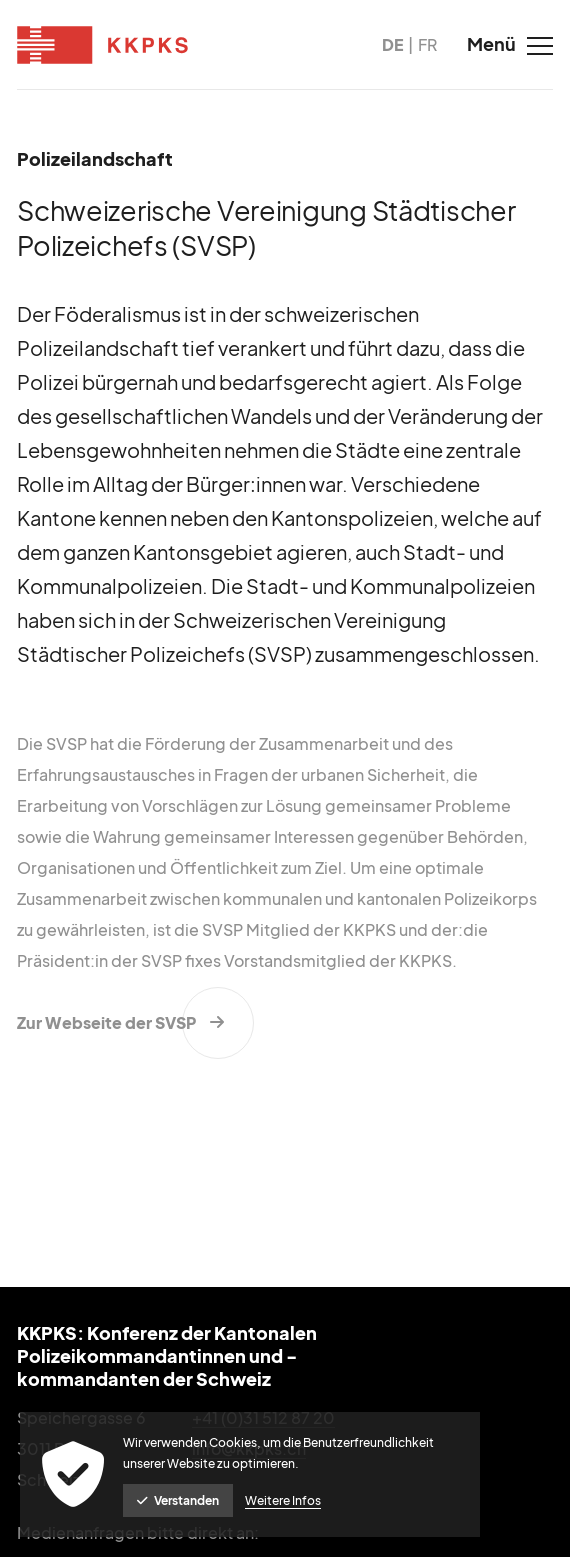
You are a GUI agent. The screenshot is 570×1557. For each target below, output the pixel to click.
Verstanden (178, 1500)
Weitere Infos (283, 1500)
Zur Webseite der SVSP (106, 1022)
